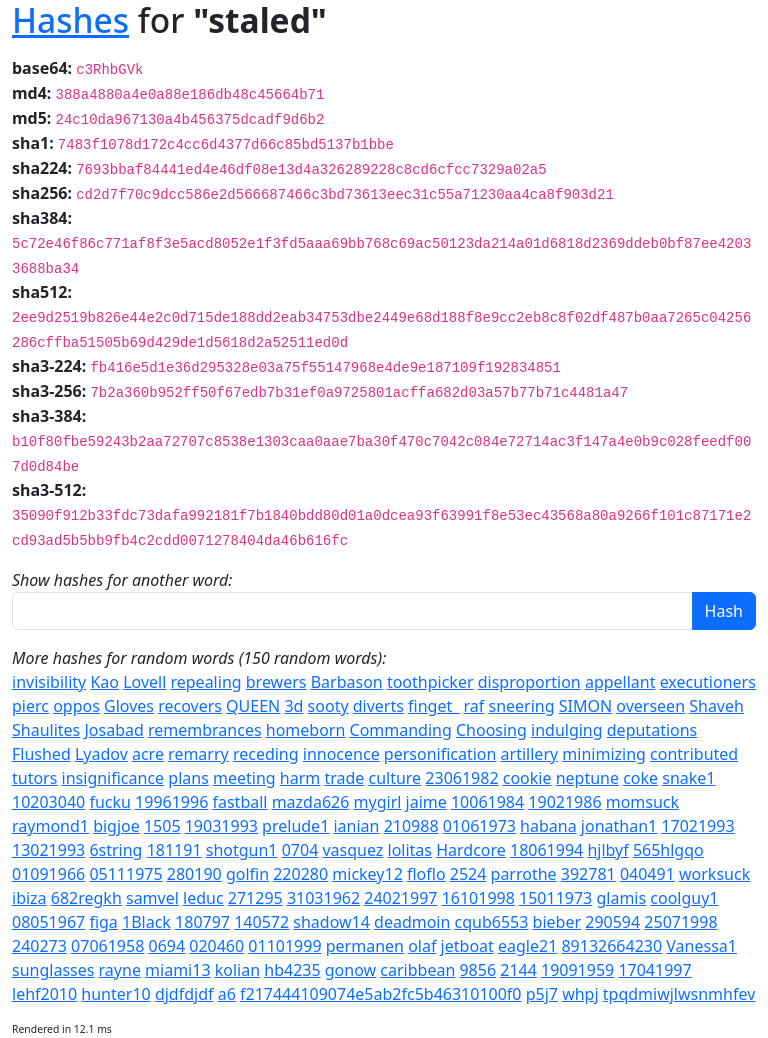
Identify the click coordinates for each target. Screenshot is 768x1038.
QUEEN (253, 706)
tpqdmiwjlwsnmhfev (679, 994)
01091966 (48, 874)
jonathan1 (619, 826)
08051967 (48, 922)
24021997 (400, 898)
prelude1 (295, 826)
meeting (244, 778)
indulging (567, 730)
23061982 (461, 778)
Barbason (347, 682)
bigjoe (116, 826)
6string (115, 850)
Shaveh (716, 706)
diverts (378, 706)
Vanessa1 (701, 946)
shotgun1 (242, 850)
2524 (468, 874)
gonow (350, 970)
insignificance (113, 778)
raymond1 (50, 826)
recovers (190, 706)
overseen (650, 706)
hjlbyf (607, 850)
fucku (110, 802)
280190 (194, 874)
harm (300, 778)
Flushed (41, 754)
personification (440, 754)
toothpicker (430, 682)
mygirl (378, 802)
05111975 (125, 874)
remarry (198, 754)
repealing (205, 682)
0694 (166, 946)
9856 (477, 970)
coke (640, 778)
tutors (34, 778)
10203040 (48, 802)
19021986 (564, 802)
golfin (247, 874)
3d (293, 706)
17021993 (697, 826)
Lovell (144, 682)
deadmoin (412, 922)
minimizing (604, 754)
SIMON (585, 706)
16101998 (478, 898)
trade (344, 778)
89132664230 (611, 946)
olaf (422, 946)
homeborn (306, 730)
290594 (612, 922)
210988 (411, 826)
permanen (365, 946)
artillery (530, 754)
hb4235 (292, 970)
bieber (557, 922)
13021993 (48, 850)
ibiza (29, 898)
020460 (216, 946)
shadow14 (331, 922)
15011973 (555, 898)
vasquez (352, 850)
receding (266, 754)
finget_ (433, 706)
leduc (203, 898)
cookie (527, 778)
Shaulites (46, 730)
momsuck (642, 802)
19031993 (221, 826)
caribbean (417, 970)
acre (148, 754)
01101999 (284, 946)
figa (103, 922)
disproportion (529, 682)
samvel (152, 898)
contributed (694, 754)
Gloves (129, 706)
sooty (328, 706)
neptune (587, 778)
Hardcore (471, 850)
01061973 (479, 826)
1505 (162, 826)
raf (474, 706)
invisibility (49, 682)
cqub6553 (492, 922)
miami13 (177, 970)
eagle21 (527, 946)
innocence (341, 754)
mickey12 (367, 874)
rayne (120, 970)
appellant (620, 682)
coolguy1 (684, 898)
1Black (146, 922)
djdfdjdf (184, 994)
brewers (276, 682)
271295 (255, 898)
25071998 (680, 922)
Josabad (113, 730)
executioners (708, 682)
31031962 (323, 898)
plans (188, 778)
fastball (239, 802)
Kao (104, 682)
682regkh (86, 898)
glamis (621, 898)
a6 (227, 994)
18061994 (546, 850)
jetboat (467, 946)
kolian (237, 970)
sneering (521, 706)
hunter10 (115, 994)
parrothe (524, 874)
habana (548, 826)
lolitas (410, 850)
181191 (174, 850)
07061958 (107, 946)
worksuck (714, 874)
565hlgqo (668, 850)
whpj (580, 994)
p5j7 (542, 994)
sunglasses (53, 970)
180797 (202, 922)
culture (394, 778)
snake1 (688, 778)
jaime (426, 802)
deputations (652, 730)
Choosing (491, 730)
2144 (518, 970)
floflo (426, 874)
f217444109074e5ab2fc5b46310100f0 (381, 994)
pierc (30, 706)
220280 (300, 874)
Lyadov (101, 754)
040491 (647, 874)
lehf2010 (44, 994)
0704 (300, 850)
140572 (261, 922)
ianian (356, 826)
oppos (76, 706)
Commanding (401, 730)
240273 (39, 946)
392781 (588, 874)
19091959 (577, 970)
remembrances (205, 730)
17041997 (654, 970)
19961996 (171, 802)
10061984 (487, 802)
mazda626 (311, 802)
